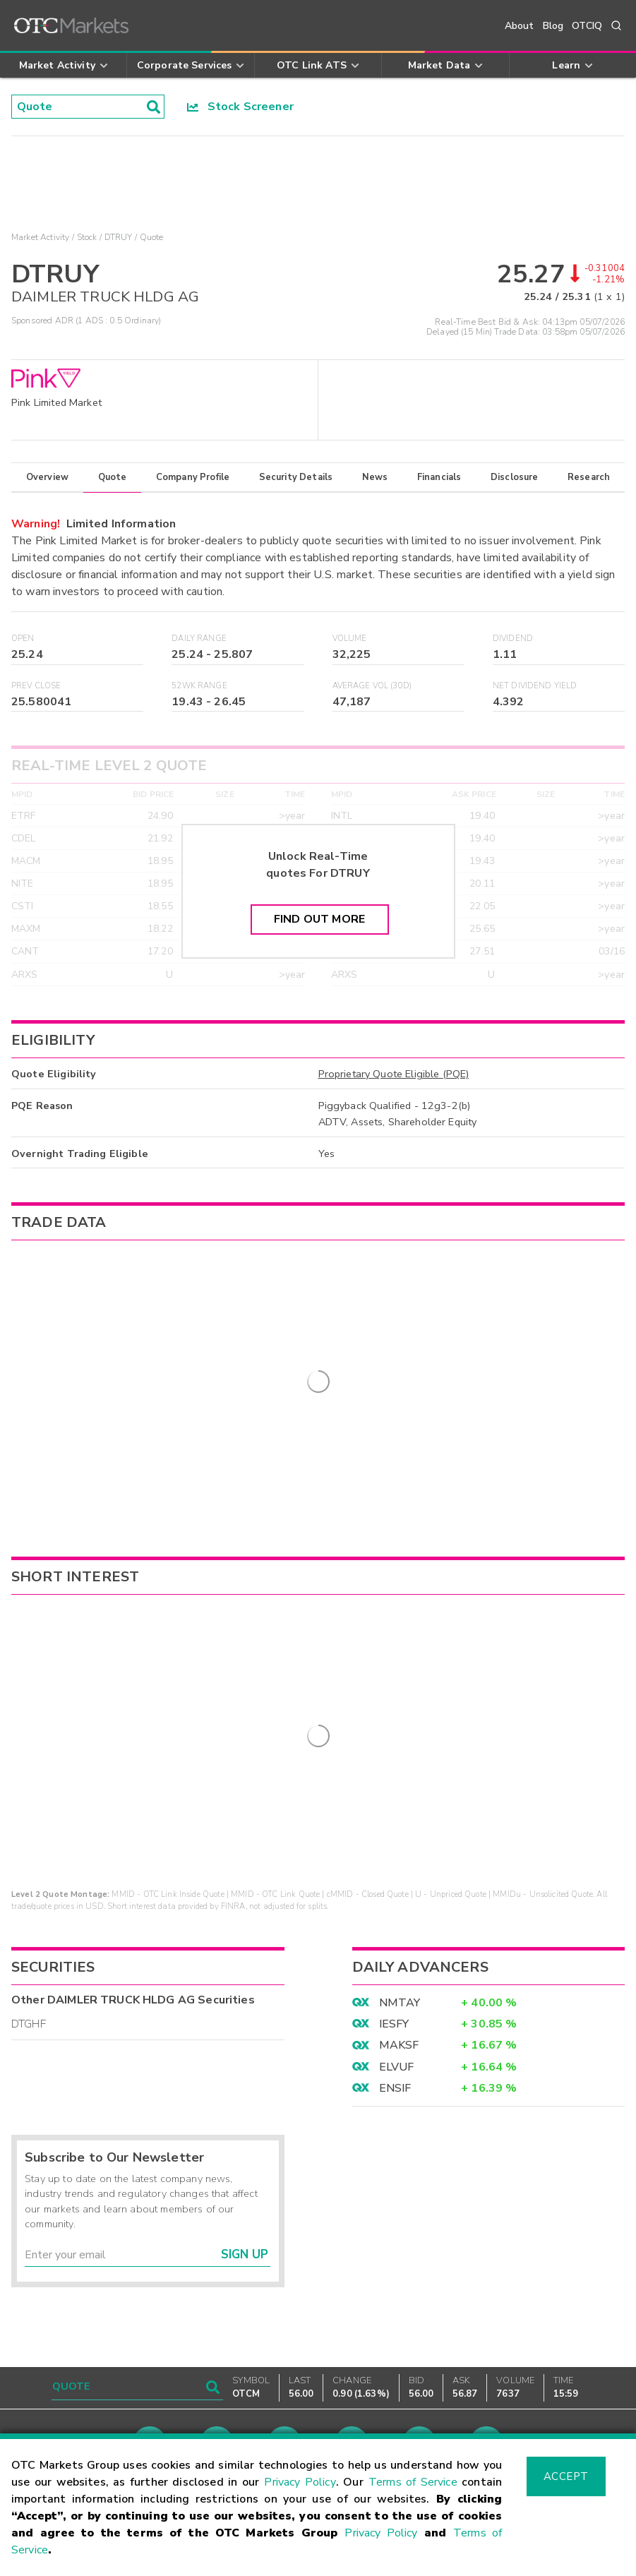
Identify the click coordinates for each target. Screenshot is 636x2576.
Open (23, 638)
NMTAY (400, 1962)
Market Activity (40, 237)
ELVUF (396, 2027)
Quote (112, 477)
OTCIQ (587, 25)
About (519, 25)
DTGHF (28, 1983)
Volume (349, 638)
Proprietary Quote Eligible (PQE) (393, 1074)
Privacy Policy (299, 2482)
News (375, 477)
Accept (566, 2476)
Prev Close (36, 686)
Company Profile (192, 477)
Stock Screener (240, 106)
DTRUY (118, 237)
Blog (553, 25)
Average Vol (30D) (372, 686)
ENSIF (395, 2048)
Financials (439, 477)
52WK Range (199, 686)
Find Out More (319, 919)
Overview (47, 477)
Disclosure (515, 477)
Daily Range (199, 638)
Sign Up (244, 2215)
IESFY (394, 1983)
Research (589, 477)
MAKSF (399, 2005)
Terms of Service (412, 2482)
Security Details (295, 477)
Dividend (513, 638)
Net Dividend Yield (535, 686)
